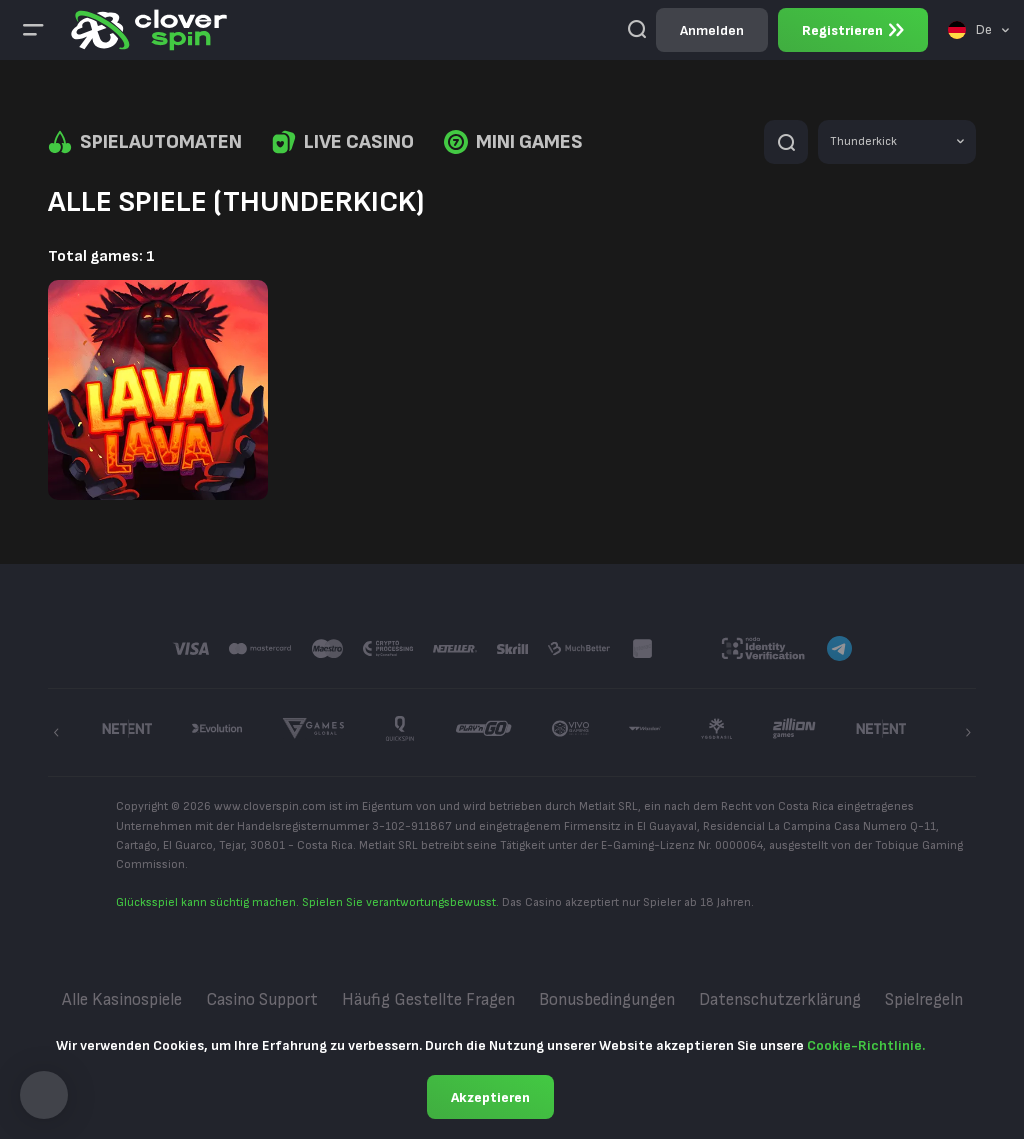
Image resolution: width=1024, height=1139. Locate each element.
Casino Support (262, 1000)
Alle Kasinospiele (122, 1000)
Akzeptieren (490, 1097)
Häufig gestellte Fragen (428, 1000)
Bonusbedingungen (607, 1000)
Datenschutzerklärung (780, 1000)
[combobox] (978, 30)
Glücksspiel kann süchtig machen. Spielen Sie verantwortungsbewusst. (307, 902)
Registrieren (853, 30)
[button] (44, 1095)
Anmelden (712, 30)
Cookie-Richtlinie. (866, 1045)
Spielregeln (924, 1000)
